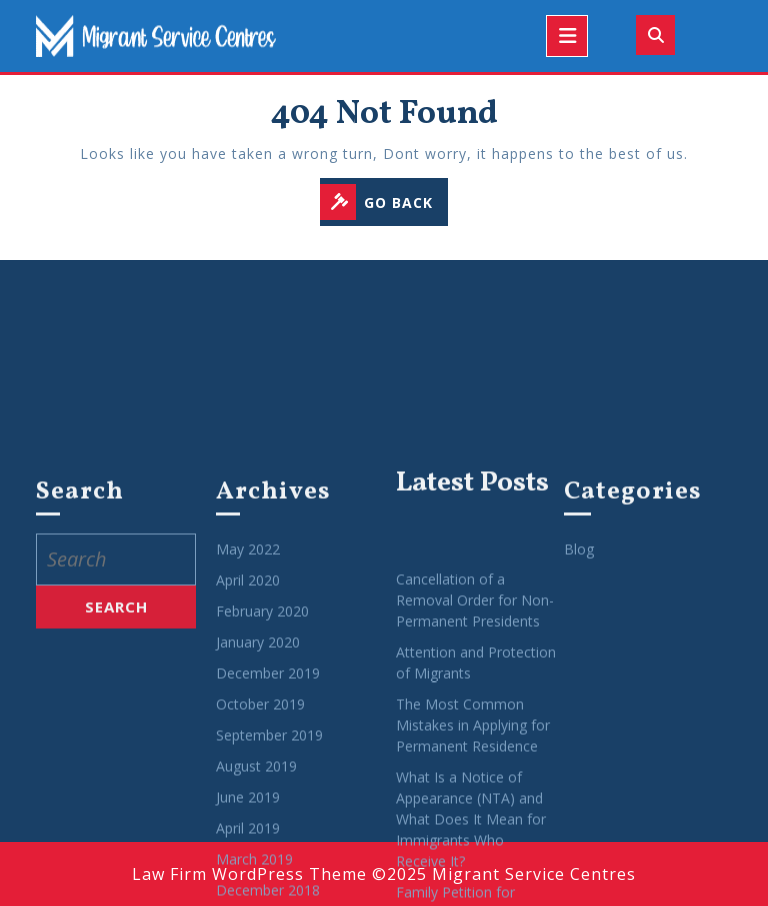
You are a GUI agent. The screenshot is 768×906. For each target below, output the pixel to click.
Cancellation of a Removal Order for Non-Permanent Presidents (475, 737)
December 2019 (268, 811)
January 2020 (258, 780)
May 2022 (248, 687)
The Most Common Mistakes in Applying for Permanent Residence (473, 862)
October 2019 (260, 842)
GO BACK (384, 203)
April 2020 (248, 718)
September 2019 (269, 873)
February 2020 (262, 749)
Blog (579, 687)
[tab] (567, 36)
